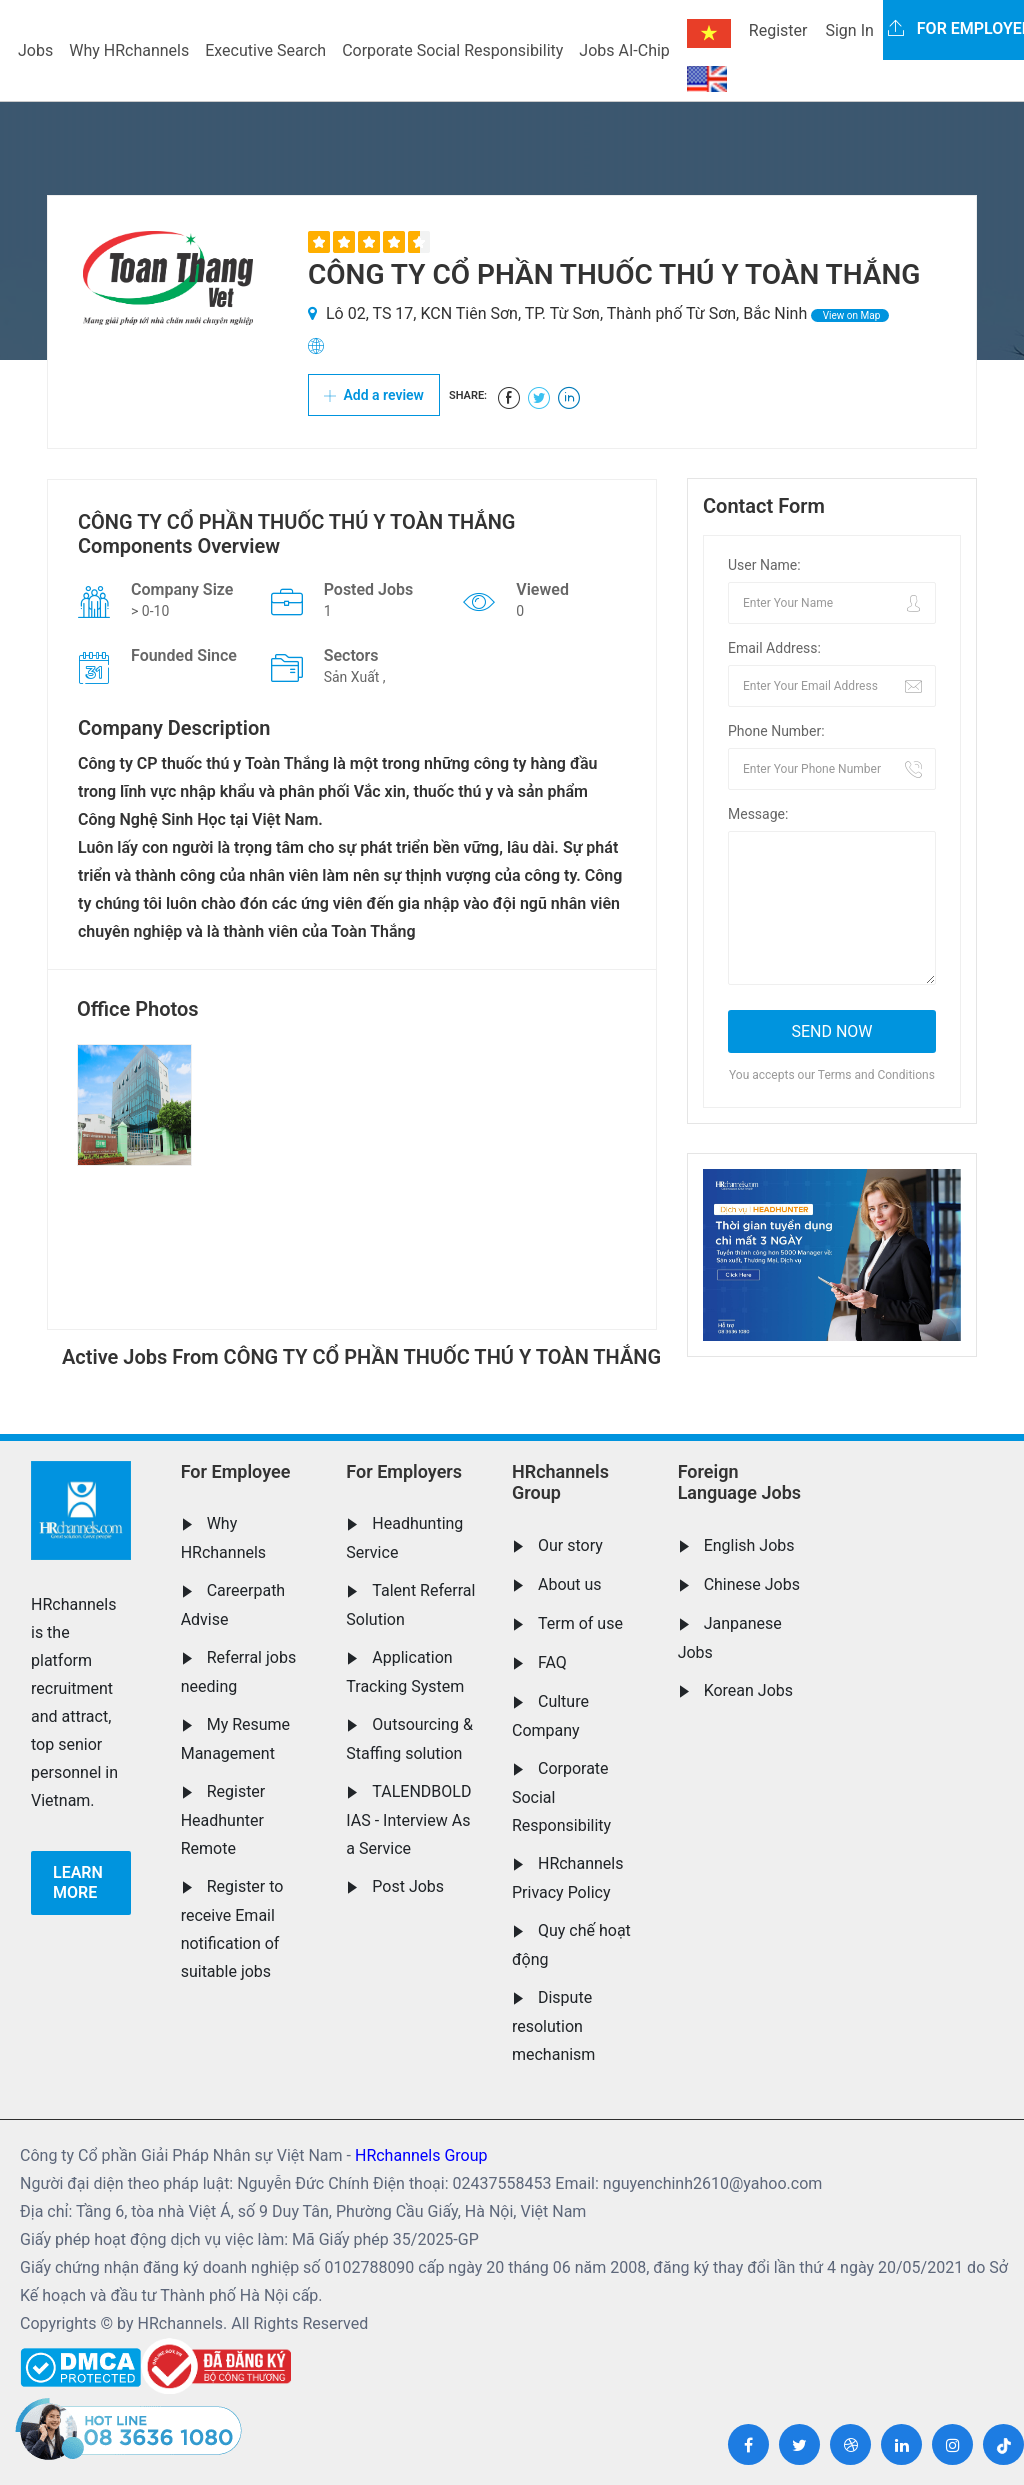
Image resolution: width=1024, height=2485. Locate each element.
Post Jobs (408, 1886)
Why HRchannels (129, 50)
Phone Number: (776, 731)
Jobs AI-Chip (624, 50)
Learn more (78, 1882)
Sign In (849, 30)
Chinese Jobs (752, 1584)
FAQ (552, 1662)
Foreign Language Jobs (739, 1482)
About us (570, 1584)
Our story (570, 1545)
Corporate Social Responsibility (452, 50)
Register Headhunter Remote (223, 1820)
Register (778, 30)
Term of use (580, 1623)
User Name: (764, 565)
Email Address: (774, 648)
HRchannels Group (560, 1482)
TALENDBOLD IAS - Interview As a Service (408, 1820)
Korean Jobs (748, 1690)
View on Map (850, 315)
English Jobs (749, 1545)
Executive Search (265, 50)
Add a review (374, 395)
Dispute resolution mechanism (553, 2026)
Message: (758, 814)
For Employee (236, 1471)
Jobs (35, 50)
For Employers (404, 1471)
